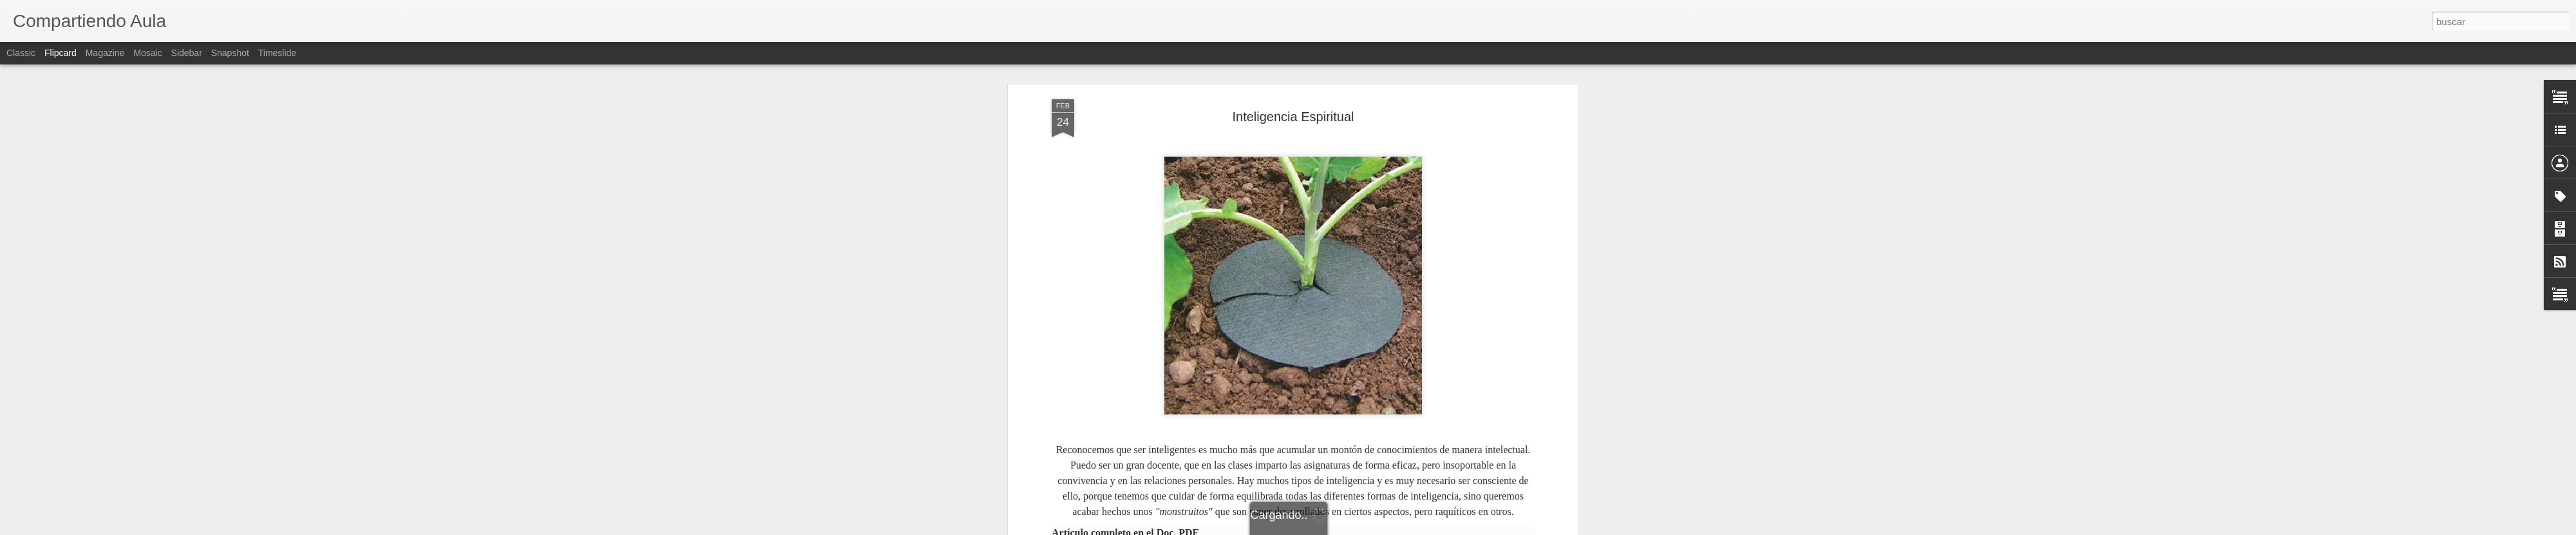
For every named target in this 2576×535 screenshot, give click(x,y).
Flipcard (60, 53)
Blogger (1338, 528)
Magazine (105, 53)
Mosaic (147, 53)
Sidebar (186, 53)
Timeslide (277, 53)
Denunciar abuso (1381, 528)
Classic (20, 53)
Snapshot (230, 53)
